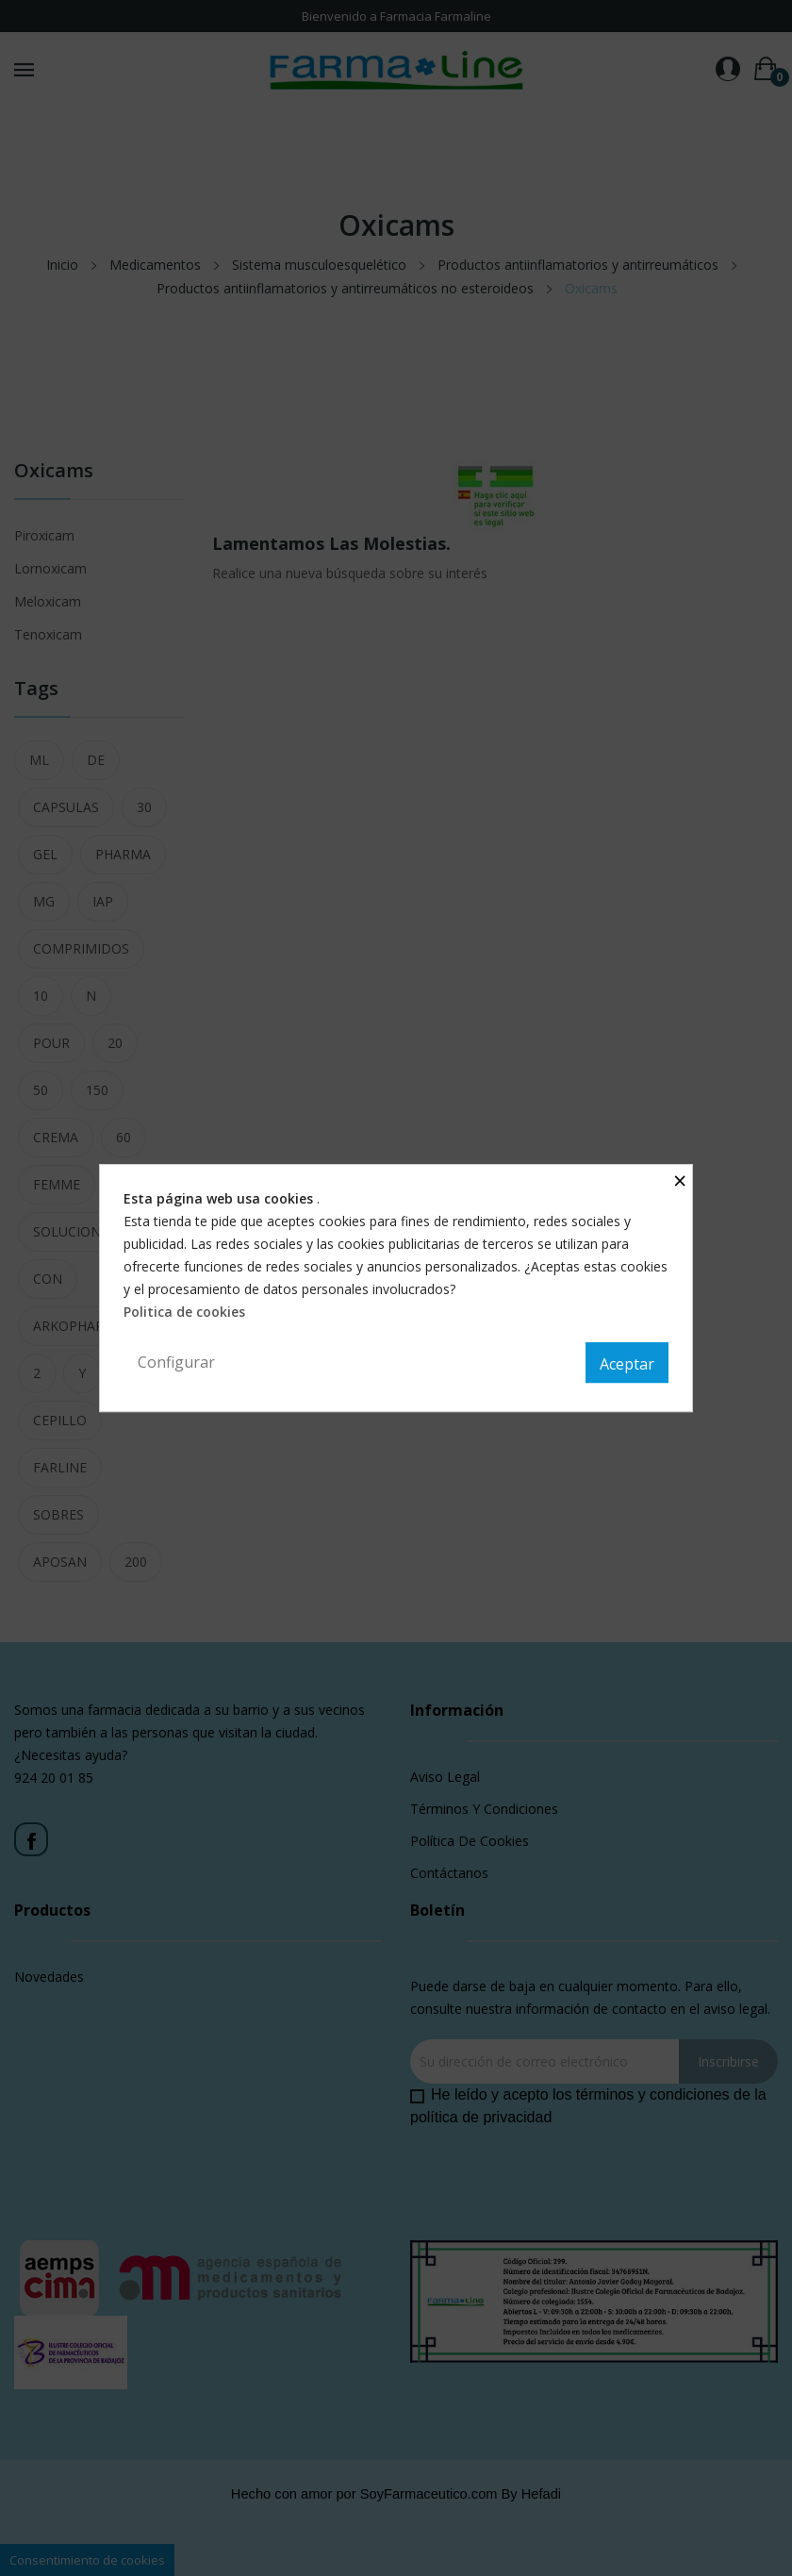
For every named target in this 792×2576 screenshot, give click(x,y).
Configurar (176, 1362)
